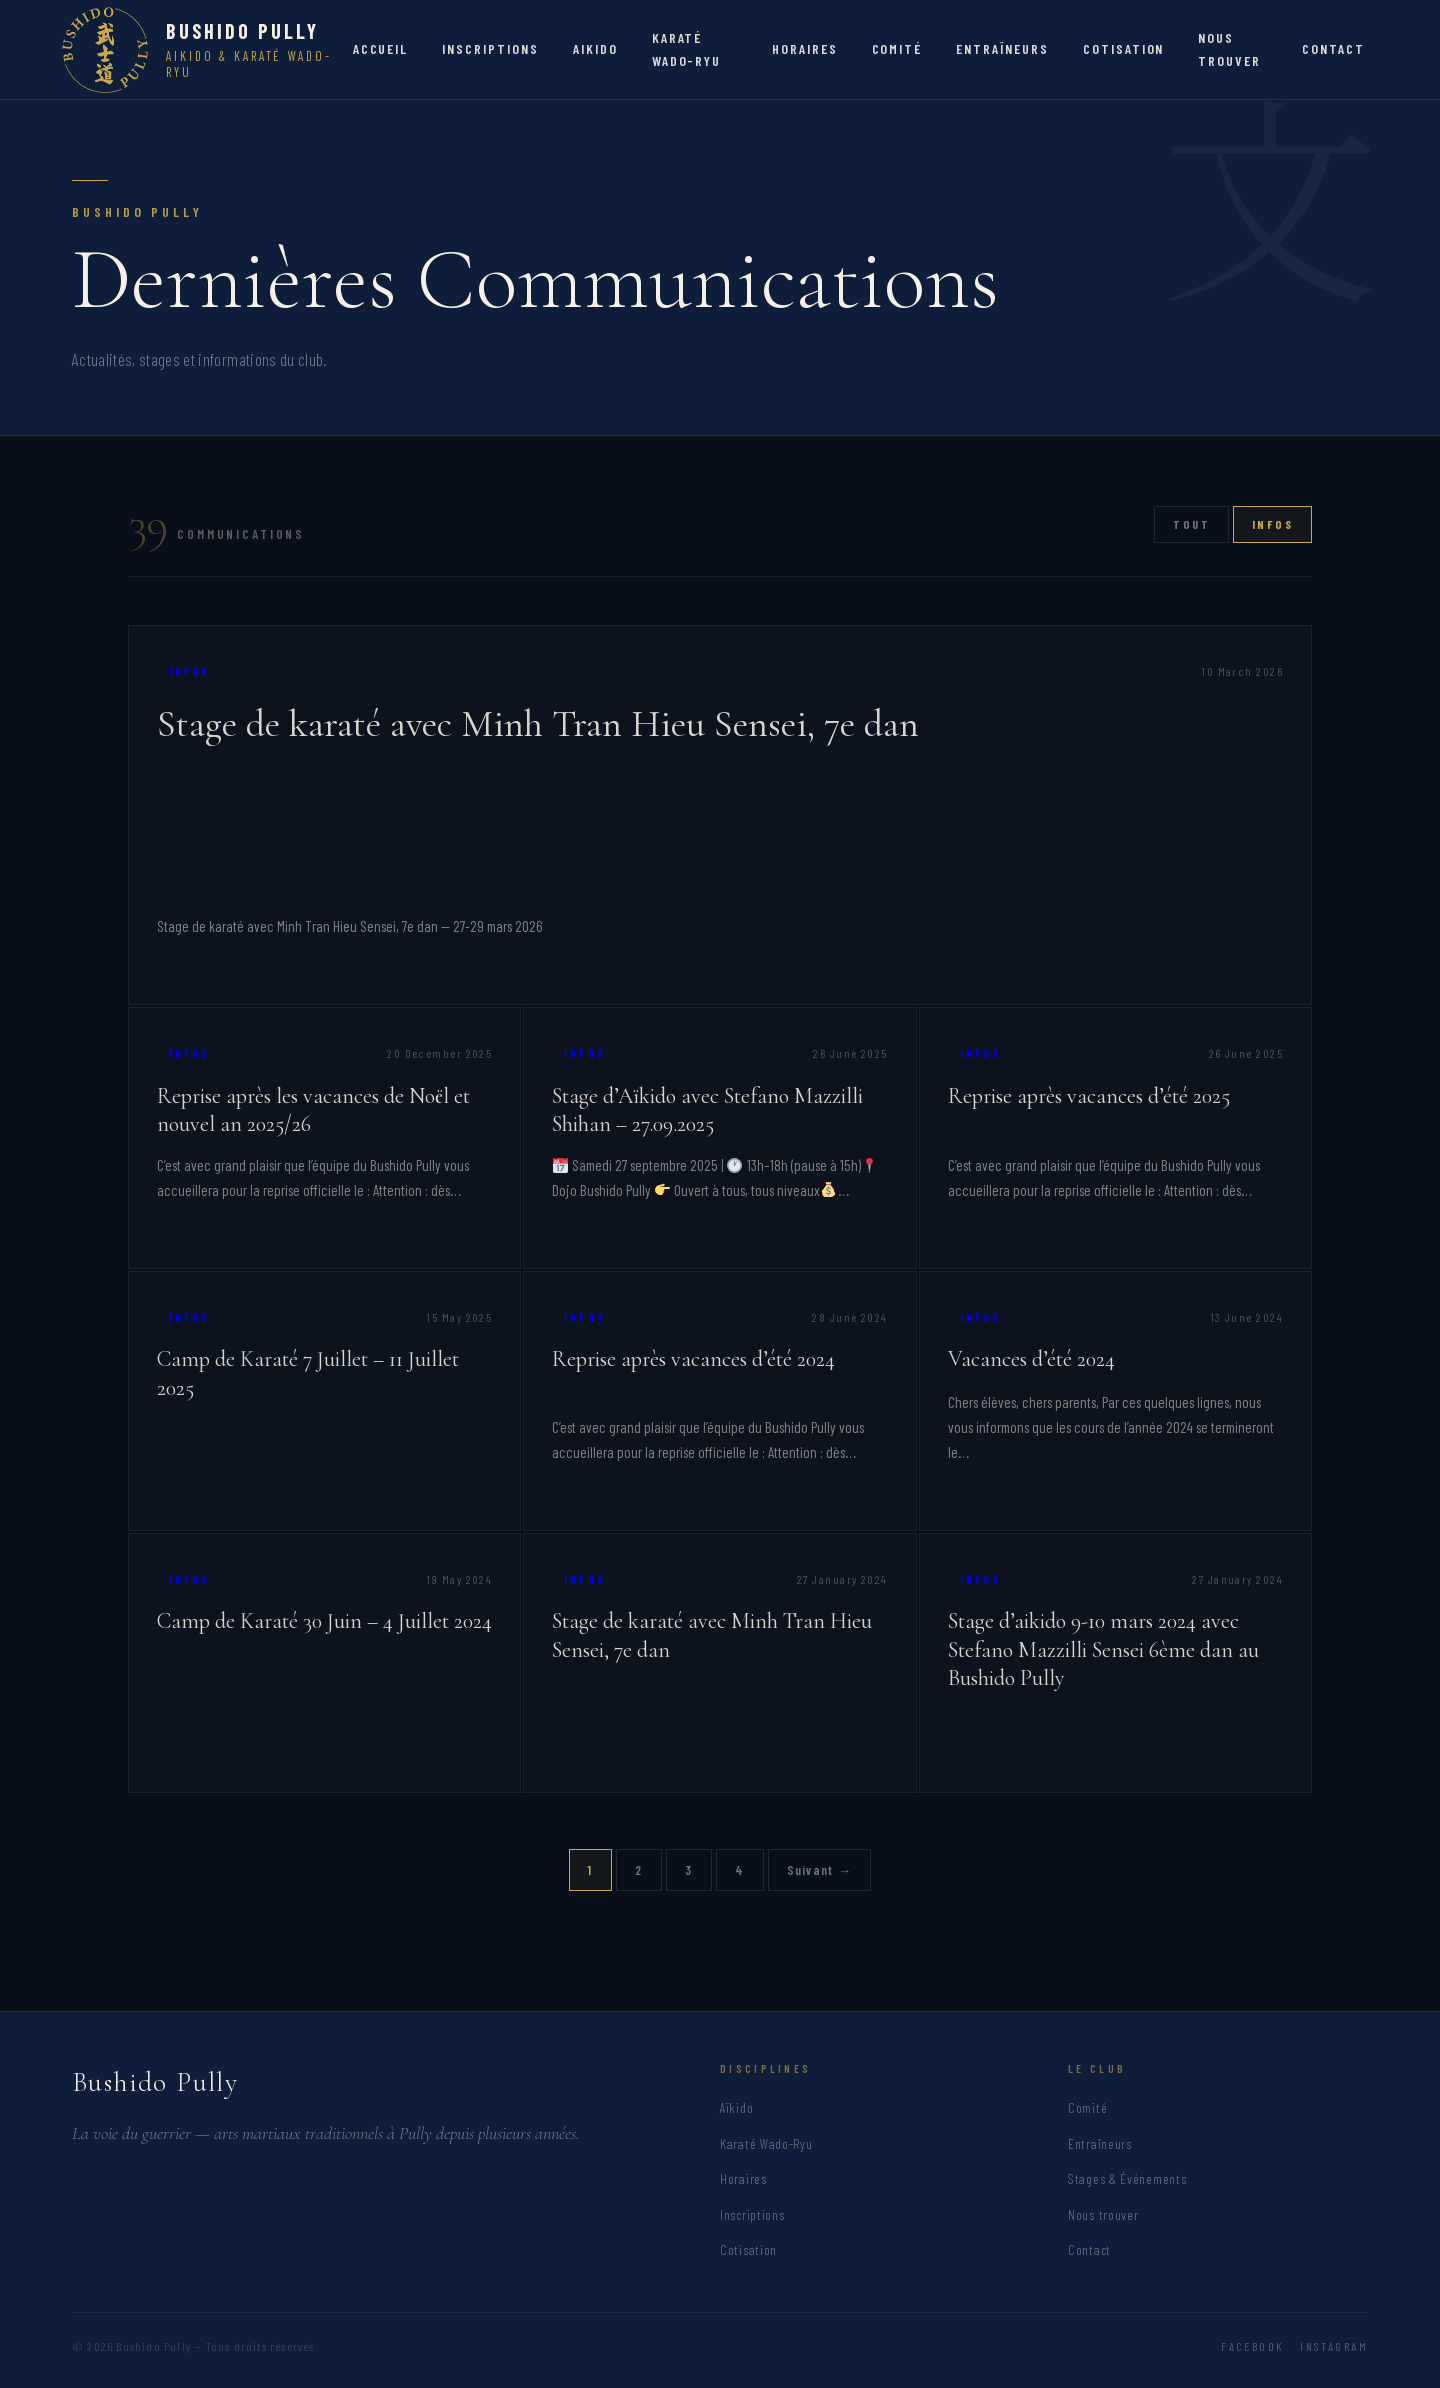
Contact (1089, 2249)
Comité (1087, 2107)
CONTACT (1333, 48)
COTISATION (1124, 48)
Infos (1272, 524)
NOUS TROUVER (1229, 48)
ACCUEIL (381, 48)
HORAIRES (805, 48)
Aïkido (736, 2107)
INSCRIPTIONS (490, 48)
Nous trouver (1103, 2214)
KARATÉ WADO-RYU (687, 48)
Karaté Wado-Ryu (766, 2143)
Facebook (1252, 2346)
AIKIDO (595, 48)
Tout (1191, 524)
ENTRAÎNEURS (1002, 48)
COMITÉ (897, 48)
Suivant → (820, 1870)
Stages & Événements (1127, 2178)
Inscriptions (752, 2214)
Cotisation (748, 2249)
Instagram (1334, 2346)
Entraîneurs (1100, 2143)
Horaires (743, 2178)
